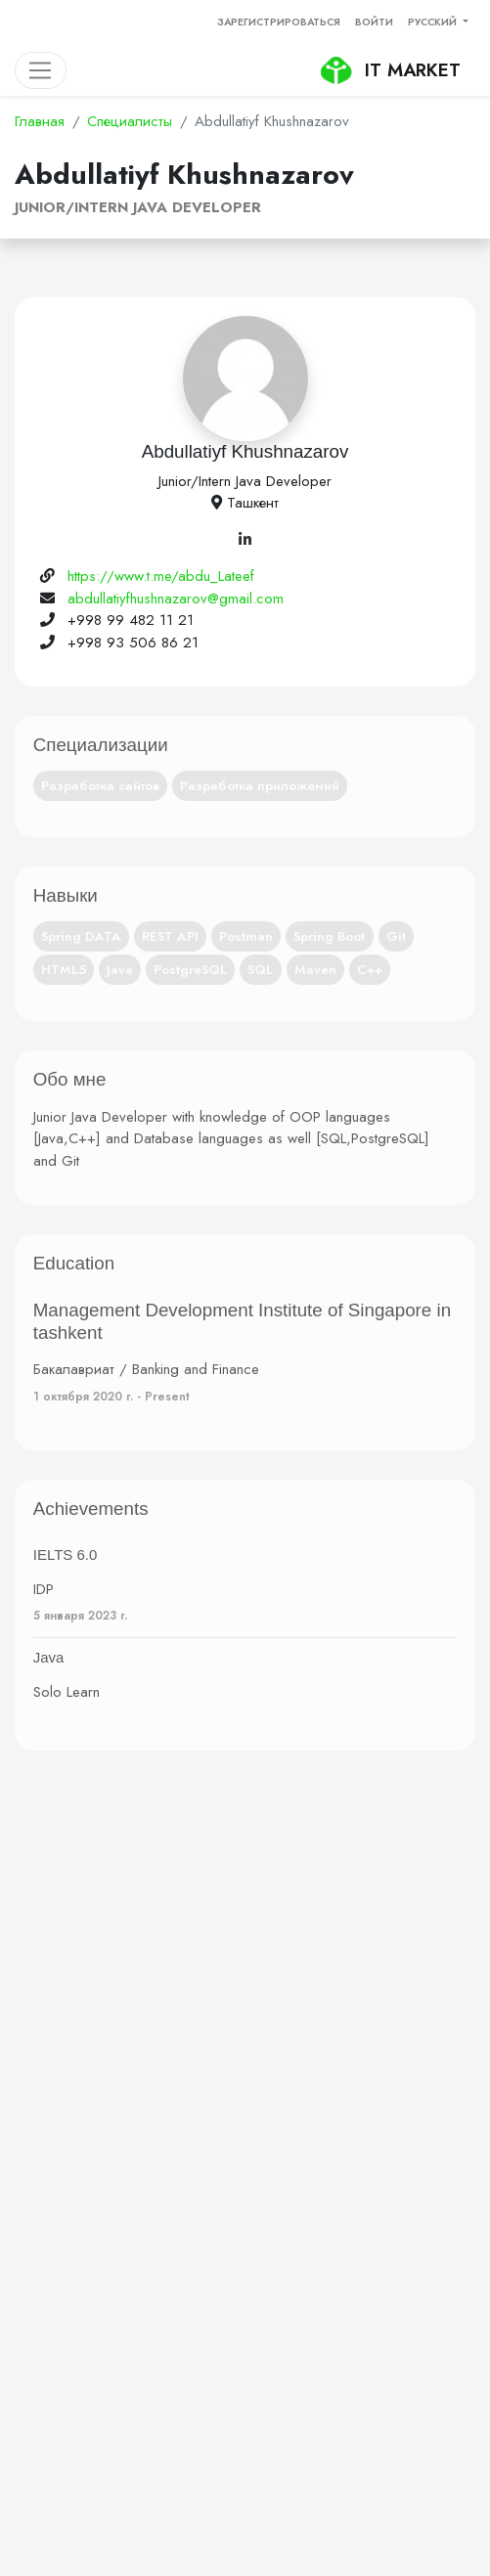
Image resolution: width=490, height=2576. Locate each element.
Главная (40, 121)
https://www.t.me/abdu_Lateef (160, 576)
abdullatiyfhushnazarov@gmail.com (175, 598)
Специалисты (129, 121)
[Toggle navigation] (41, 70)
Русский (434, 22)
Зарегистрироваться (278, 22)
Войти (374, 22)
